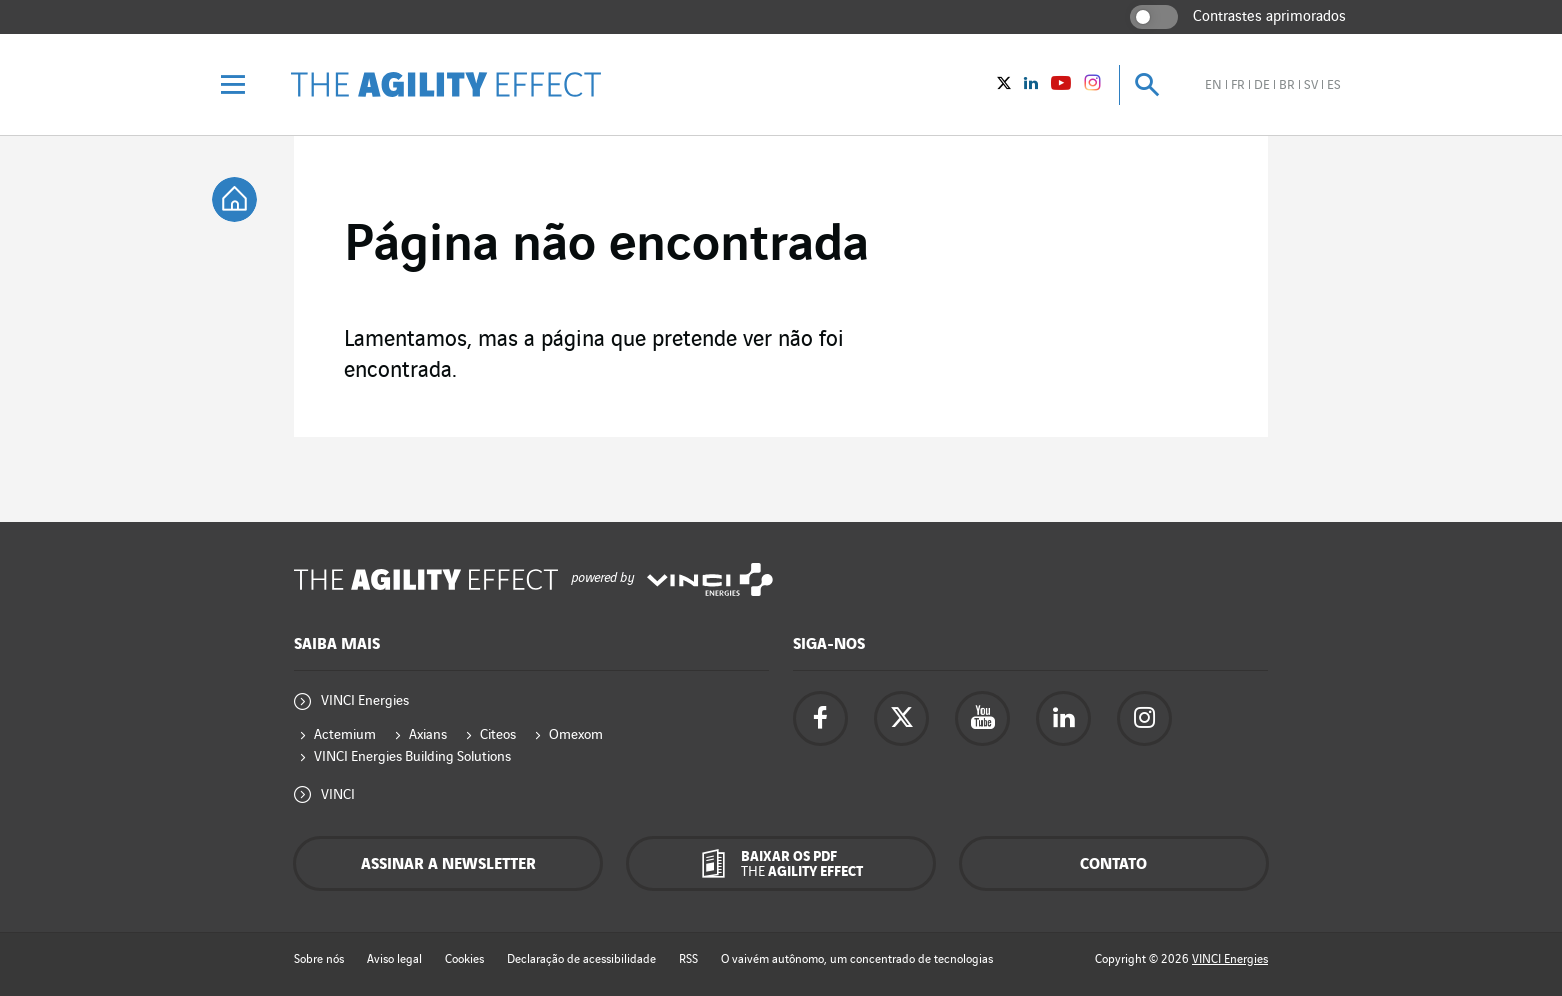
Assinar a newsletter (448, 864)
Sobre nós (319, 959)
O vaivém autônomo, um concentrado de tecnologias (857, 959)
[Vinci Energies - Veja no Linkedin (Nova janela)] (1031, 85)
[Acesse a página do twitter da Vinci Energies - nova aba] (901, 718)
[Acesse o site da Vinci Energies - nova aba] (710, 579)
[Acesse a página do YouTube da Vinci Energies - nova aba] (982, 718)
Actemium (345, 734)
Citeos (498, 734)
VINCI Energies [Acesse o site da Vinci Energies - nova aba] (1230, 959)
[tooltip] (234, 199)
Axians (428, 734)
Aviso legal (394, 959)
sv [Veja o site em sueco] (1311, 85)
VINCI (338, 794)
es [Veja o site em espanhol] (1334, 85)
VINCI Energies (365, 700)
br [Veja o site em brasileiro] (1287, 85)
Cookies (464, 959)
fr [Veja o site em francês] (1238, 85)
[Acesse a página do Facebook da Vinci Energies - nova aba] (820, 718)
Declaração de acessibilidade (581, 959)
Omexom (576, 734)
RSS (688, 959)
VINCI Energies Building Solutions (412, 756)
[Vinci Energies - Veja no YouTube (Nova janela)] (1061, 85)
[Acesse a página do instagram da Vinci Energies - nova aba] (1144, 718)
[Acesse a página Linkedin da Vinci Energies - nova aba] (1063, 718)
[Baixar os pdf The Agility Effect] (781, 863)
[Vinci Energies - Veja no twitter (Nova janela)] (1004, 85)
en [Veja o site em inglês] (1213, 85)
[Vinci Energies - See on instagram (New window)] (1092, 86)
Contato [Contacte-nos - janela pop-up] (1113, 864)
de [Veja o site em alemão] (1262, 85)
